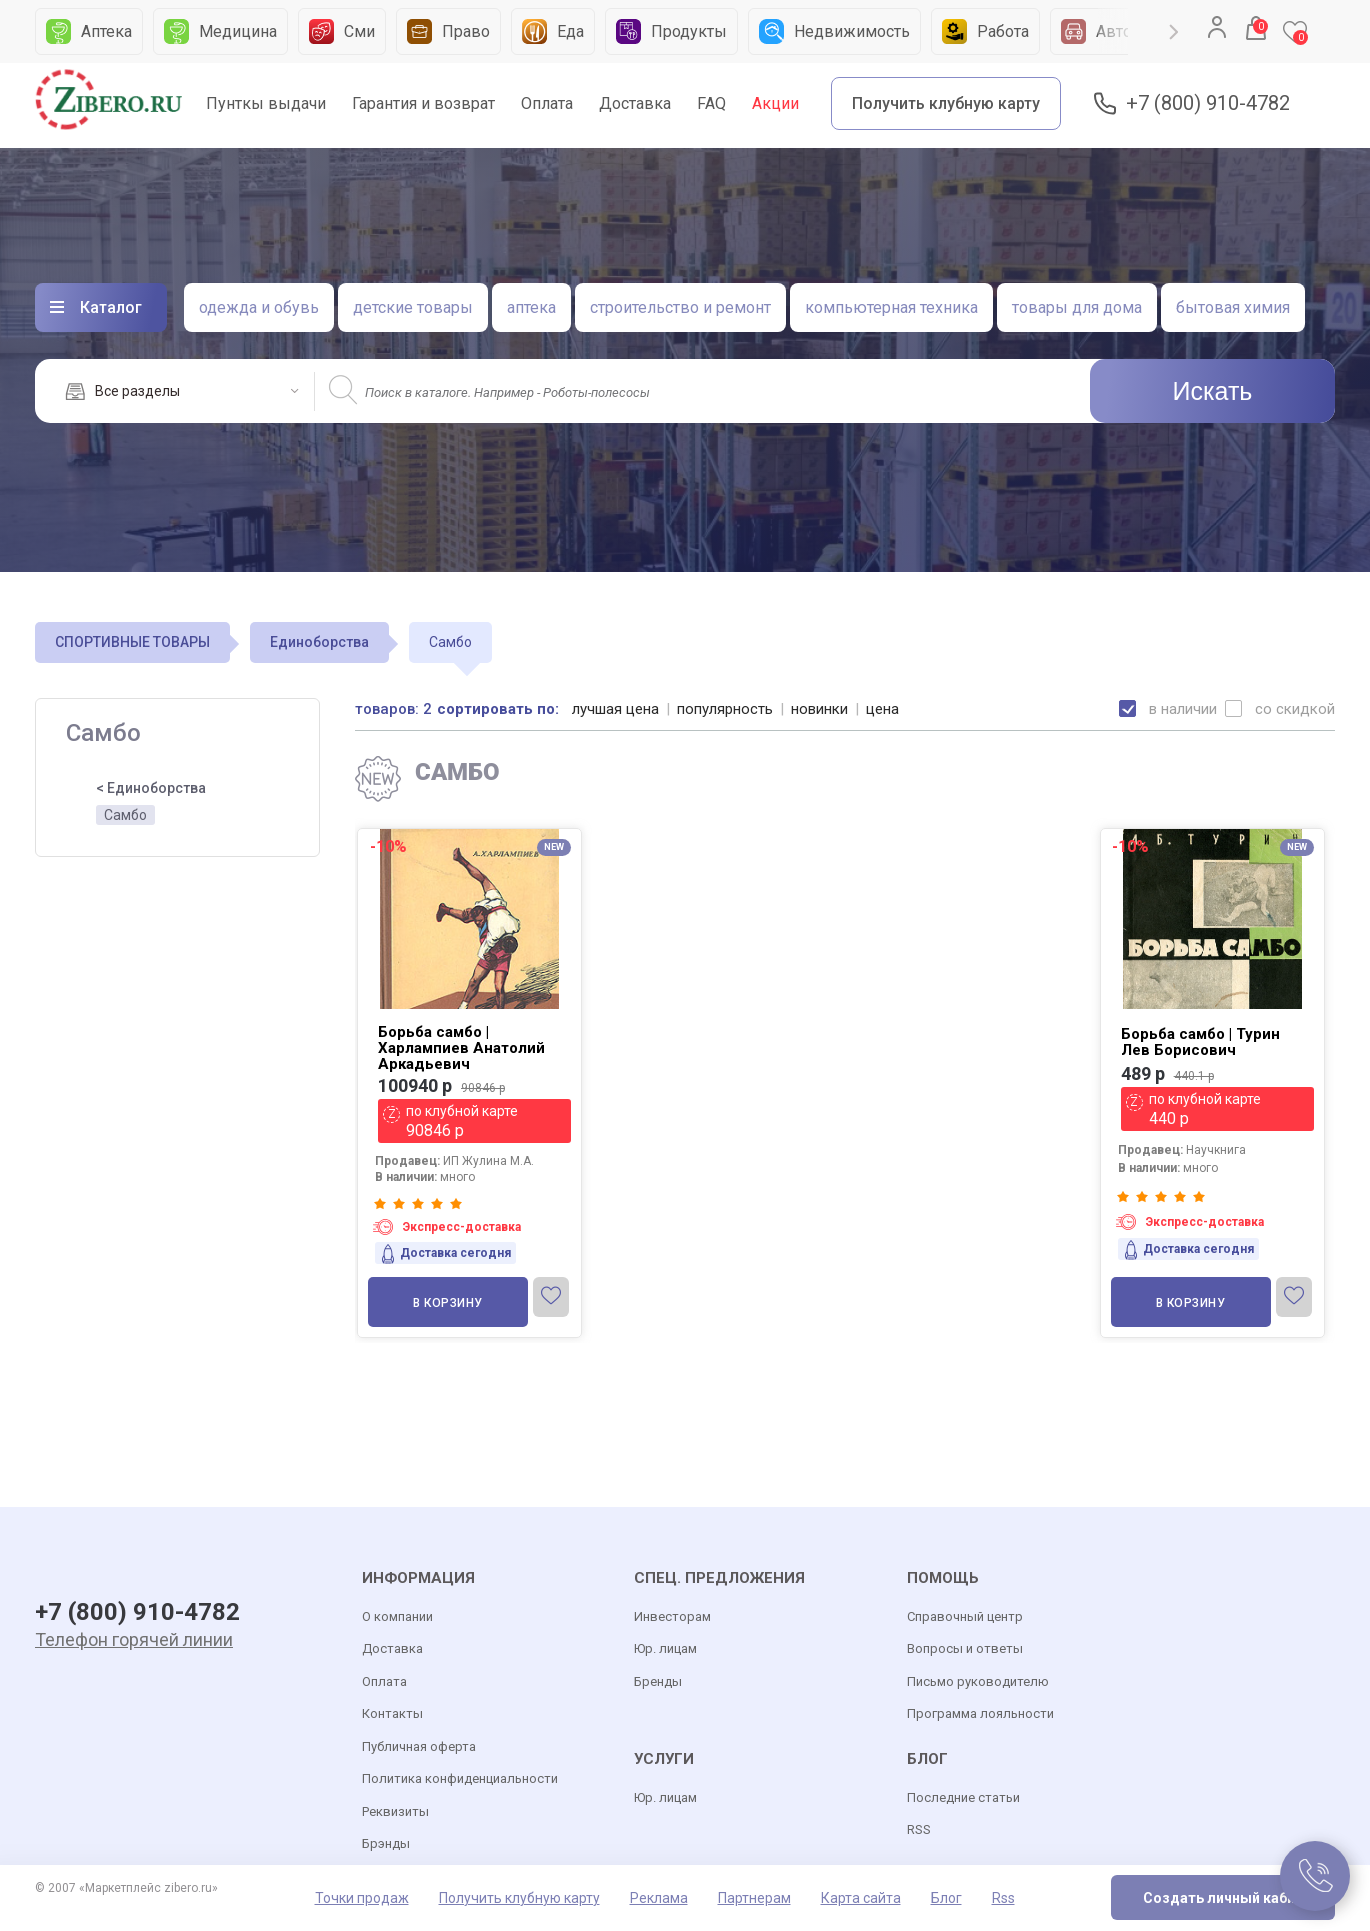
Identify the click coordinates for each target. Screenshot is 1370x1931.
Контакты (392, 1713)
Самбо (125, 815)
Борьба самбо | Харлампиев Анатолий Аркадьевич (461, 1048)
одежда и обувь (259, 307)
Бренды (658, 1681)
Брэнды (386, 1843)
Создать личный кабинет (1231, 1898)
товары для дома (1077, 307)
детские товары (413, 307)
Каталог (111, 307)
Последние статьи (963, 1797)
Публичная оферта (419, 1746)
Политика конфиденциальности (460, 1778)
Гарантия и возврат (423, 103)
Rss (1003, 1898)
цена (882, 709)
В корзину (448, 1303)
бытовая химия (1233, 307)
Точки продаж (362, 1898)
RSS (919, 1829)
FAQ (711, 103)
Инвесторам (672, 1616)
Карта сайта (861, 1898)
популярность (725, 709)
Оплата (547, 103)
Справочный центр (965, 1616)
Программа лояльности (980, 1713)
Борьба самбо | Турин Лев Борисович (1200, 1042)
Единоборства (319, 642)
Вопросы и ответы (965, 1648)
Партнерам (754, 1898)
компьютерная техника (891, 307)
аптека (531, 307)
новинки (819, 709)
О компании (397, 1616)
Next (1174, 32)
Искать (1213, 391)
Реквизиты (395, 1811)
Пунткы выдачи (266, 103)
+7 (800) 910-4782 (1208, 103)
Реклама (659, 1898)
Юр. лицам (665, 1648)
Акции (775, 103)
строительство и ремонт (680, 307)
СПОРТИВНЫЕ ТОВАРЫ (132, 642)
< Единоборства (151, 788)
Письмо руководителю (978, 1681)
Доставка (635, 103)
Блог (946, 1898)
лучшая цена (615, 709)
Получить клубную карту (946, 103)
